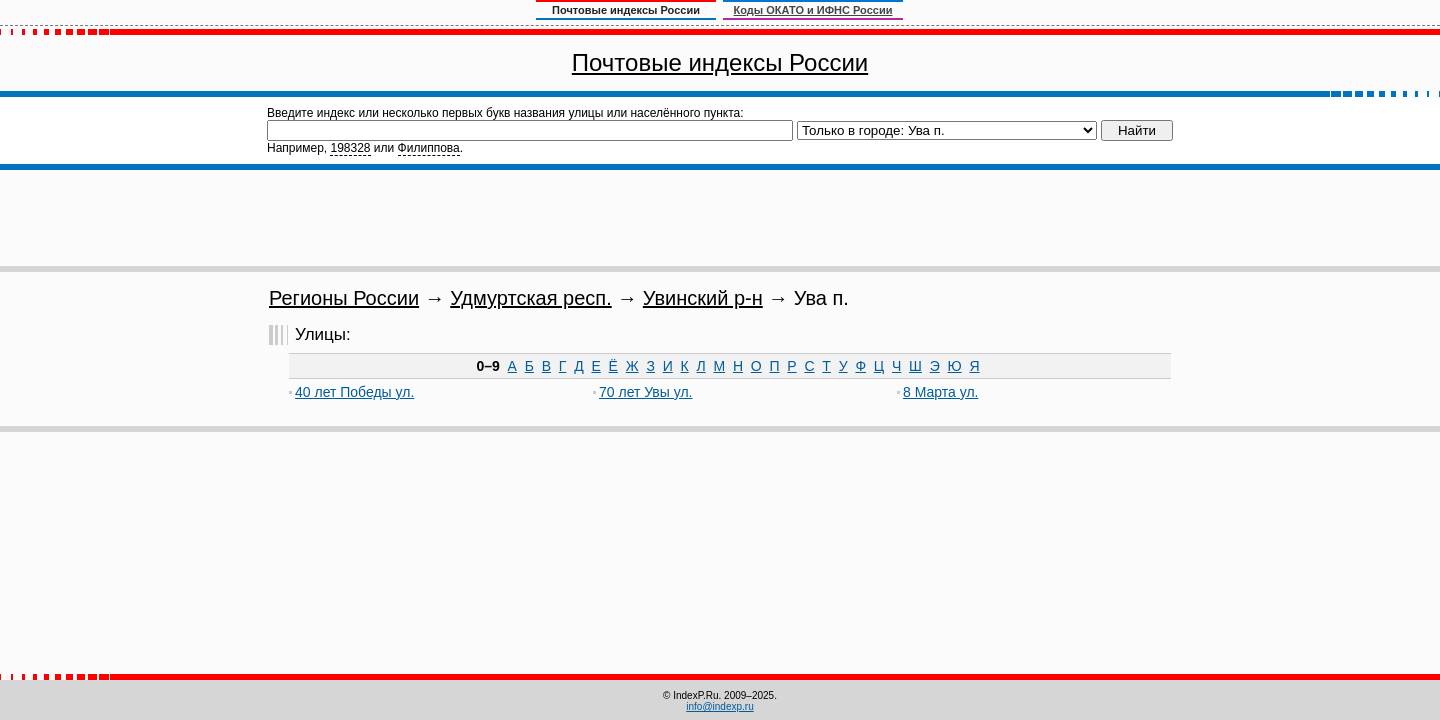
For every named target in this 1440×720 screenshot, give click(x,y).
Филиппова (429, 148)
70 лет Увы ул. (646, 392)
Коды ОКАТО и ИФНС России (813, 10)
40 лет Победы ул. (354, 392)
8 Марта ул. (940, 392)
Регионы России (344, 298)
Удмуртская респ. (531, 298)
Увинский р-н (703, 298)
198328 (350, 148)
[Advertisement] (720, 218)
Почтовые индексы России (720, 62)
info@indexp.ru (719, 706)
